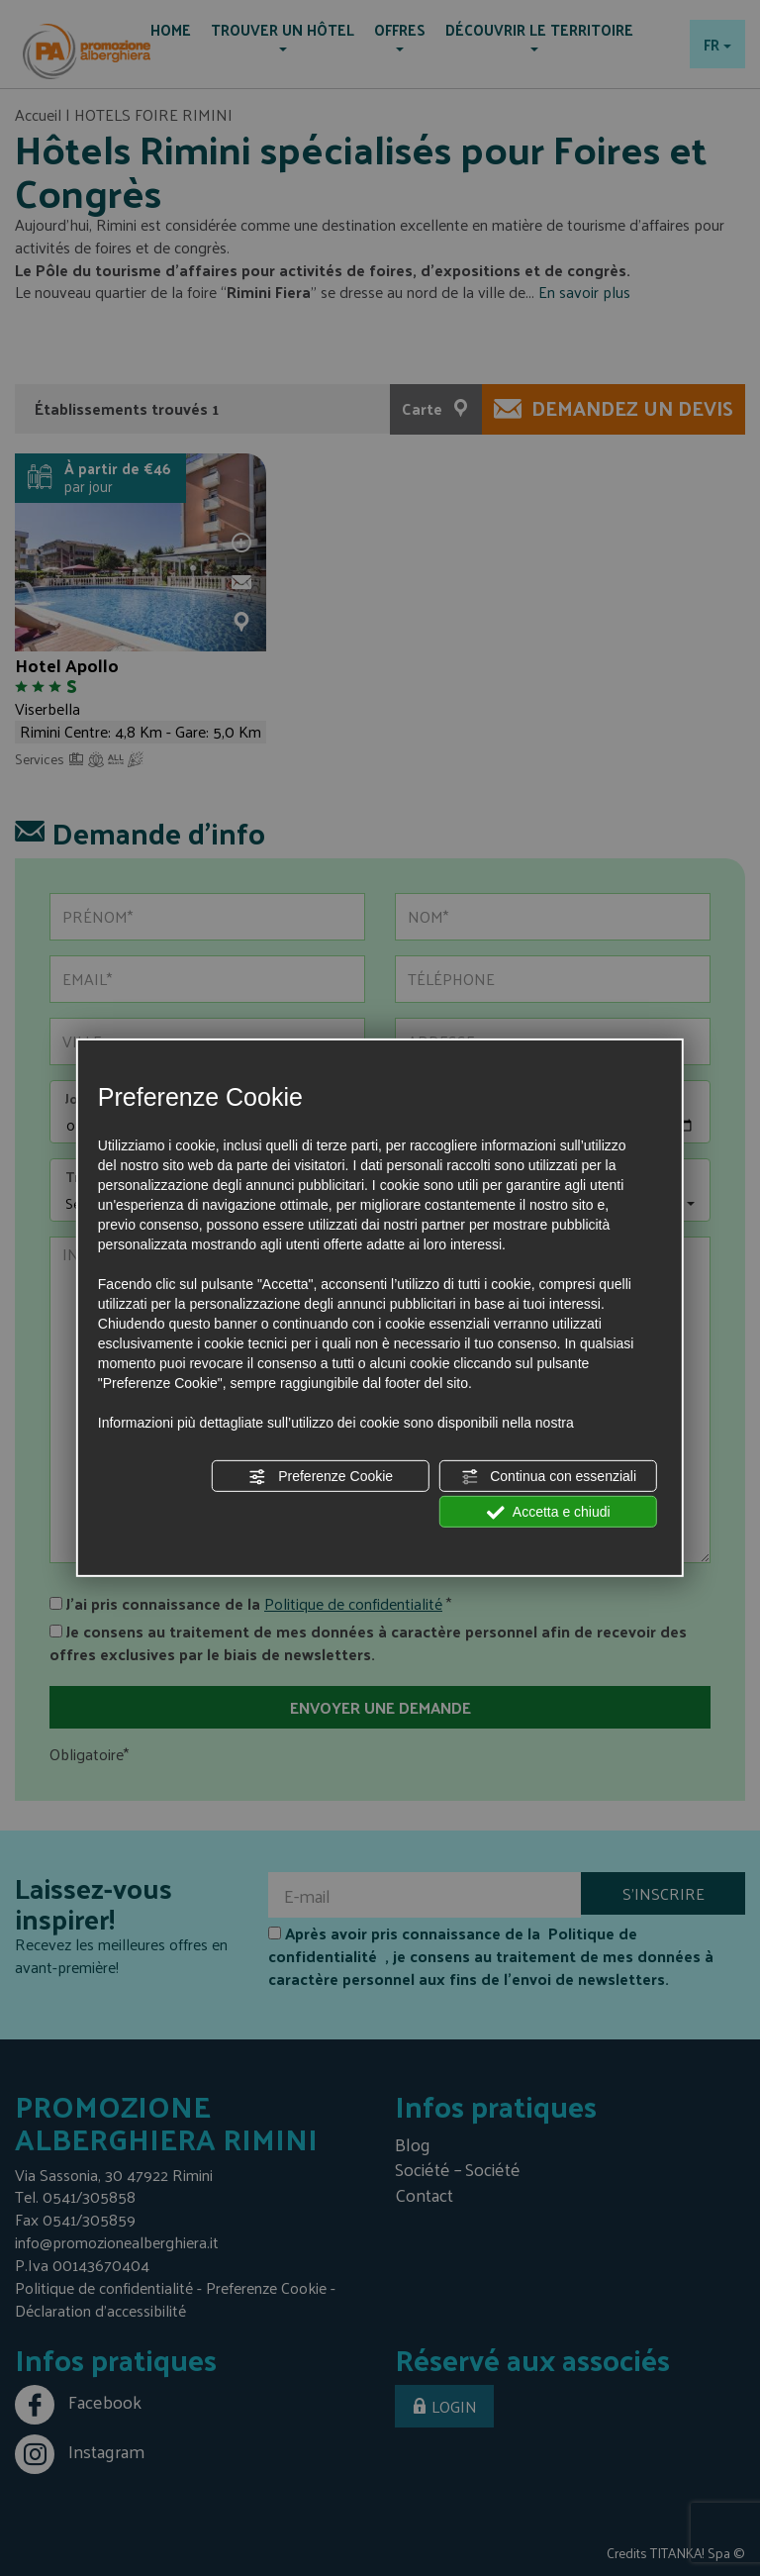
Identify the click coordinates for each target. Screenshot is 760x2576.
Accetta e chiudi (549, 1513)
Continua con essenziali (548, 1477)
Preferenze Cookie (320, 1477)
